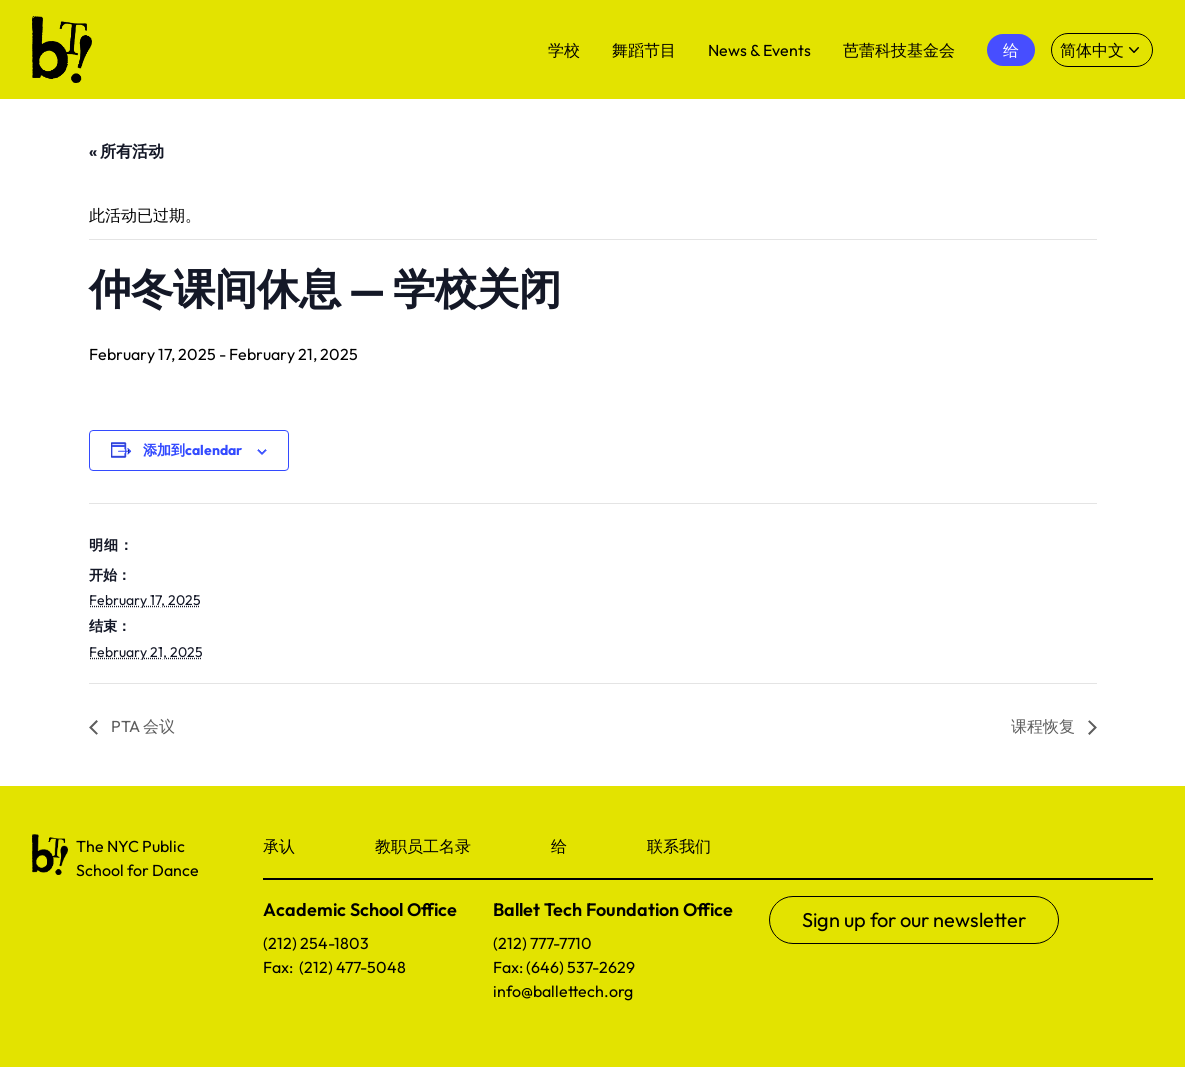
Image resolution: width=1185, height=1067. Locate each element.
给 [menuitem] (1011, 50)
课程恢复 (1044, 726)
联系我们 (679, 846)
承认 (279, 846)
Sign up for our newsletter (914, 919)
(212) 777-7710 (542, 943)
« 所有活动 (126, 151)
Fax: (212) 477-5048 (334, 967)
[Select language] (1102, 50)
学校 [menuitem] (564, 50)
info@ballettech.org (563, 991)
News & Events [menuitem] (759, 50)
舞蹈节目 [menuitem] (644, 50)
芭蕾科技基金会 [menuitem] (899, 50)
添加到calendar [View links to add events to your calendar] (192, 450)
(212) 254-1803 (316, 943)
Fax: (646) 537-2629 (564, 967)
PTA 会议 (141, 726)
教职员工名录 (423, 846)
